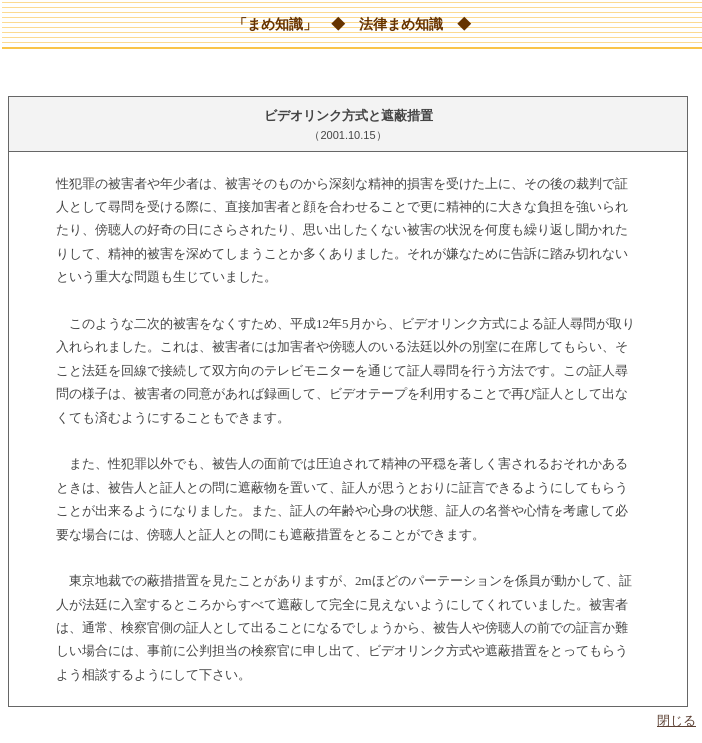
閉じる (676, 720)
